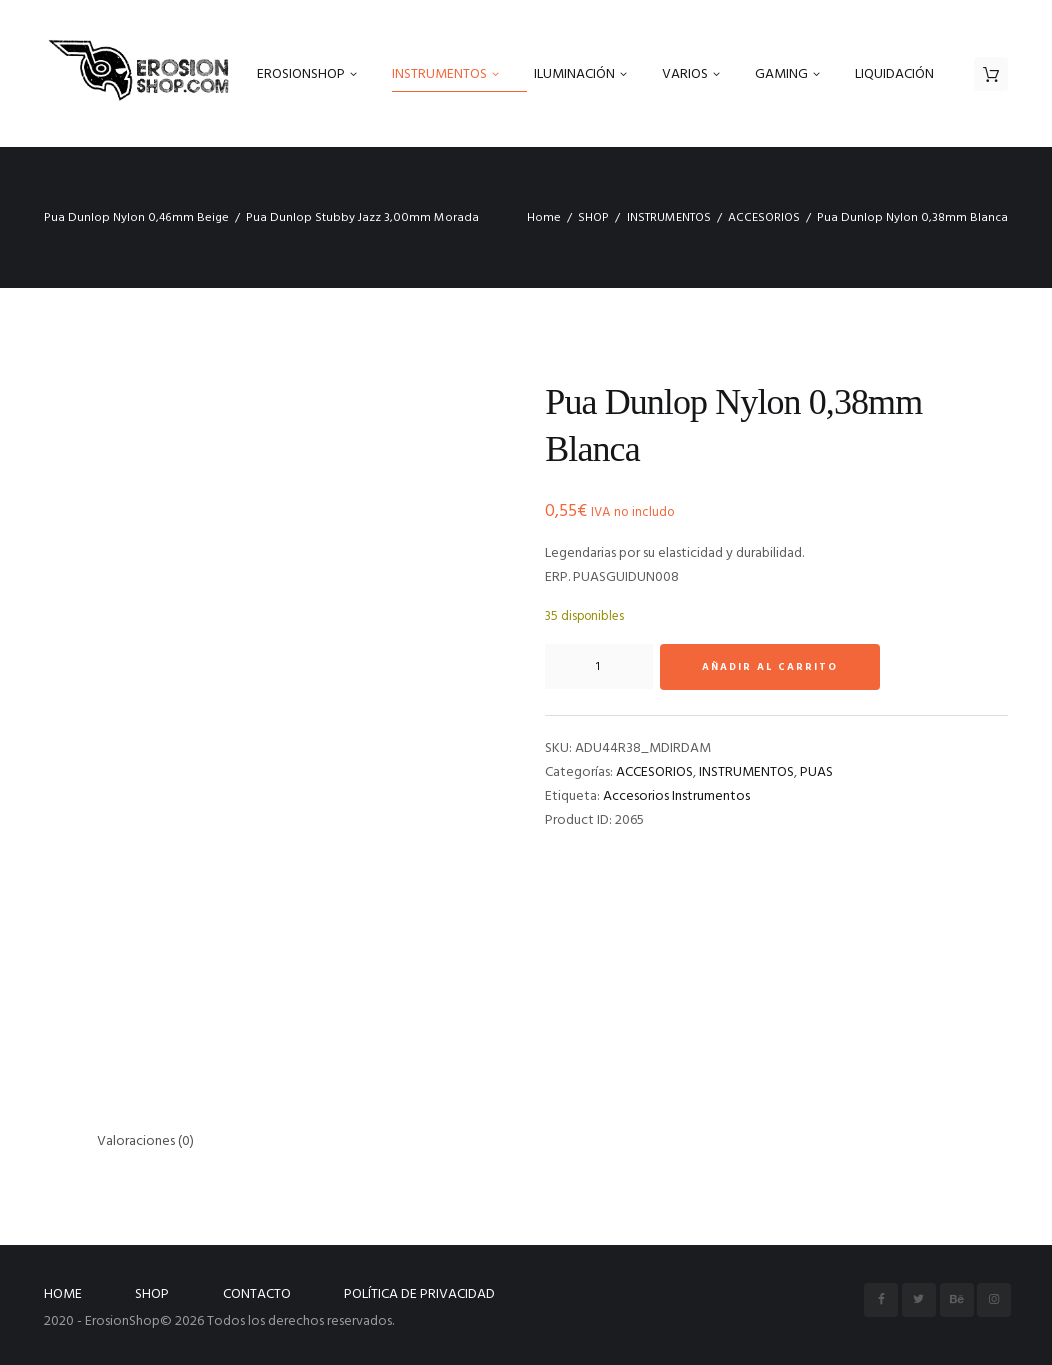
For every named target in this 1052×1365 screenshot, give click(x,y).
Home (544, 218)
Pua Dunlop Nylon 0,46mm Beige (136, 218)
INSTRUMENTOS (669, 218)
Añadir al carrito (770, 667)
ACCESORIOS (764, 218)
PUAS (816, 772)
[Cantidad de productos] (599, 667)
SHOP (593, 218)
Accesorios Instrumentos (676, 796)
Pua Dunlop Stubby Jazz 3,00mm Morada (362, 218)
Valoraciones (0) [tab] (145, 1141)
